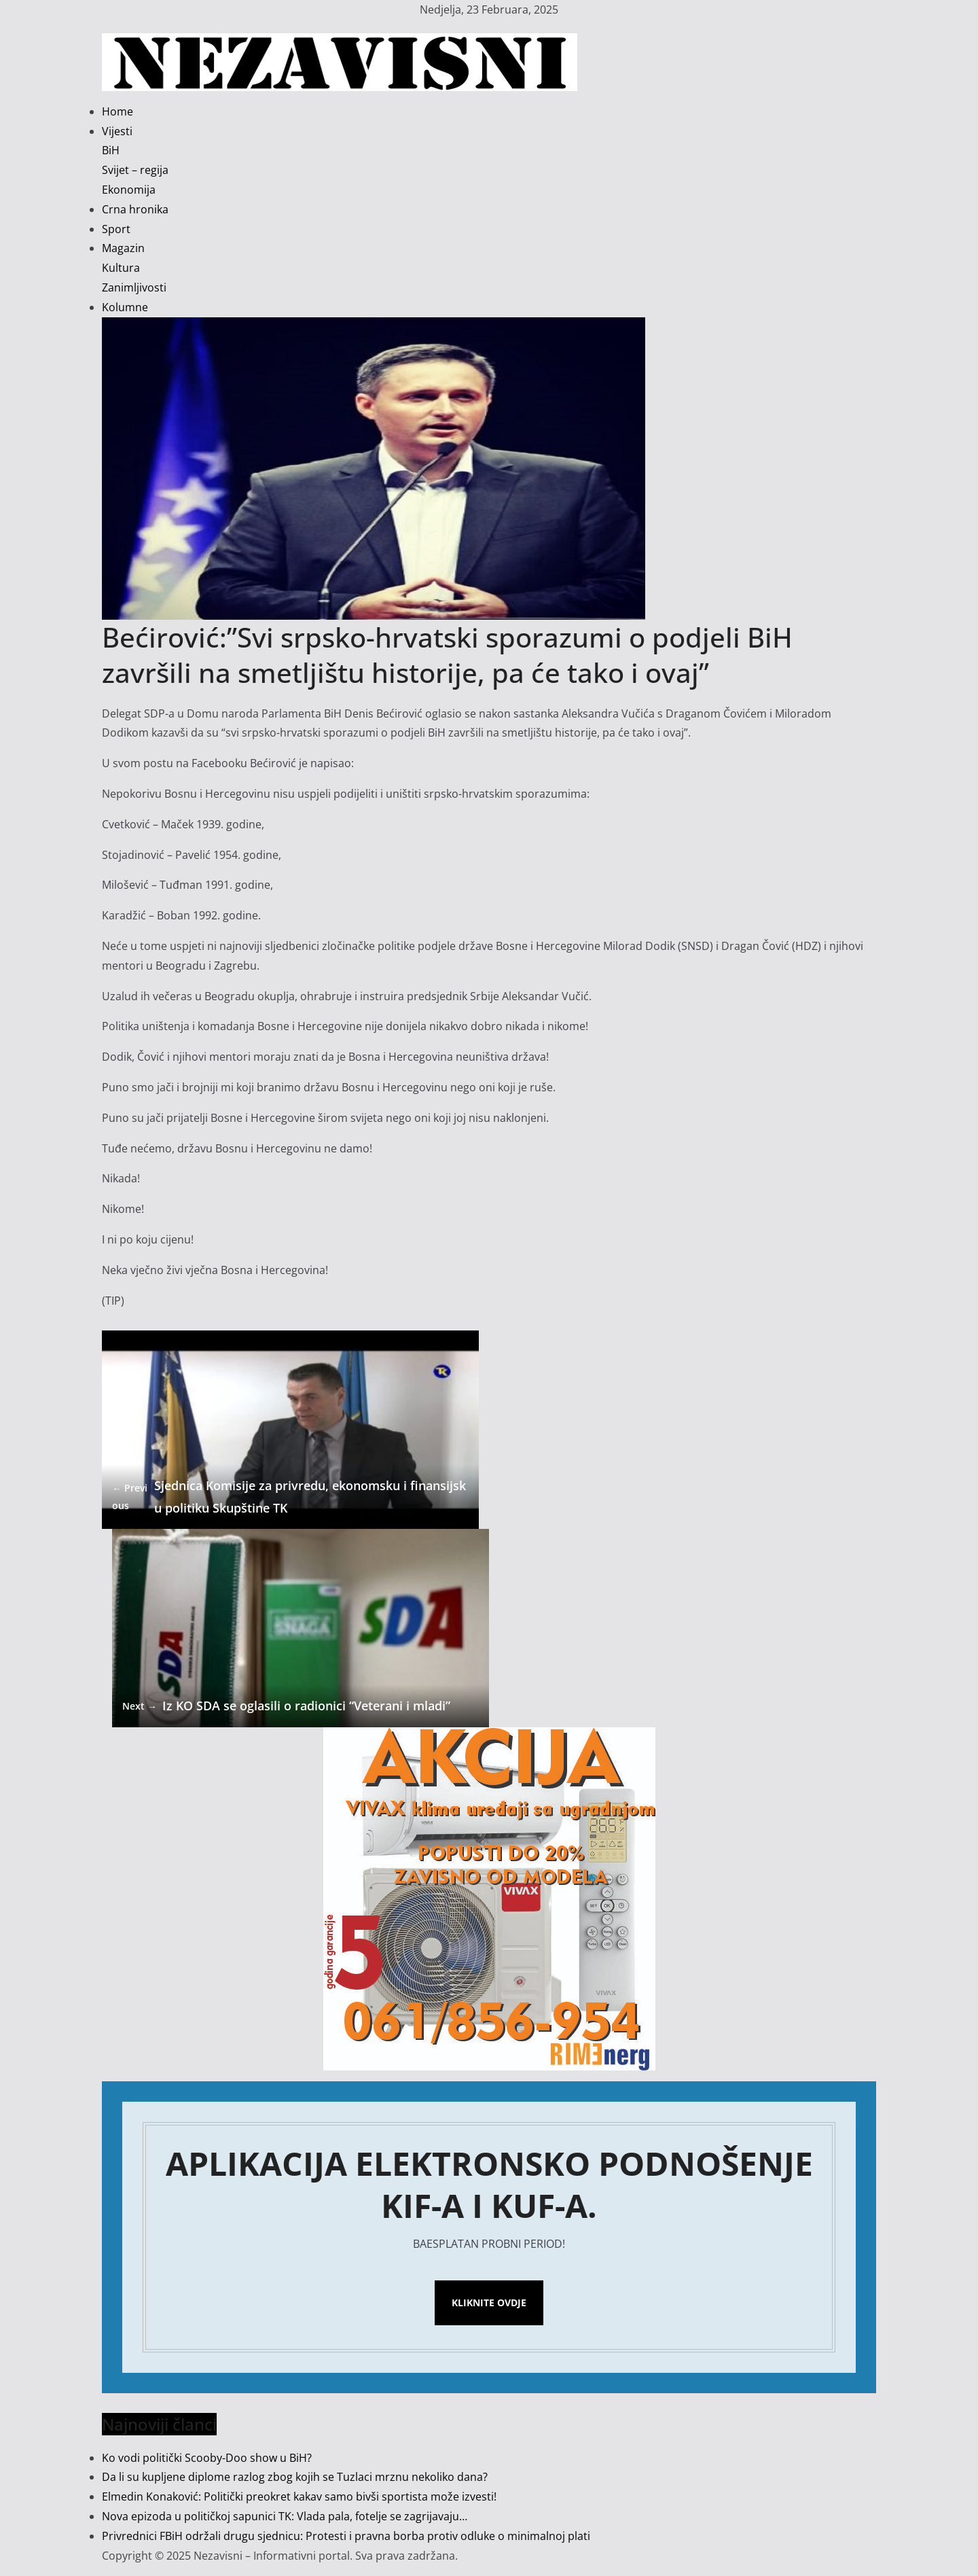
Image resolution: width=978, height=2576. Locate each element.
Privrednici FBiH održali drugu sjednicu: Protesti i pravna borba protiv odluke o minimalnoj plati (346, 2535)
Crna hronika (135, 209)
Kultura (121, 267)
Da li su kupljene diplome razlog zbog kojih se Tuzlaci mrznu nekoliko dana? (295, 2476)
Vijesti (117, 131)
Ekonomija (129, 189)
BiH (111, 150)
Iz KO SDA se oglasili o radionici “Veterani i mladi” (286, 1705)
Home (117, 111)
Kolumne (125, 307)
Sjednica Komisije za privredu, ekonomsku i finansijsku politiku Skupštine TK (289, 1496)
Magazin (123, 248)
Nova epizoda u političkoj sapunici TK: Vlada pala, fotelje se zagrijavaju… (284, 2516)
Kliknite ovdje (489, 2302)
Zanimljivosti (134, 287)
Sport (116, 229)
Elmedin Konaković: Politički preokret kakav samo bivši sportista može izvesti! (299, 2496)
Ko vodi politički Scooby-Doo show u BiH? (207, 2457)
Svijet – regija (135, 169)
